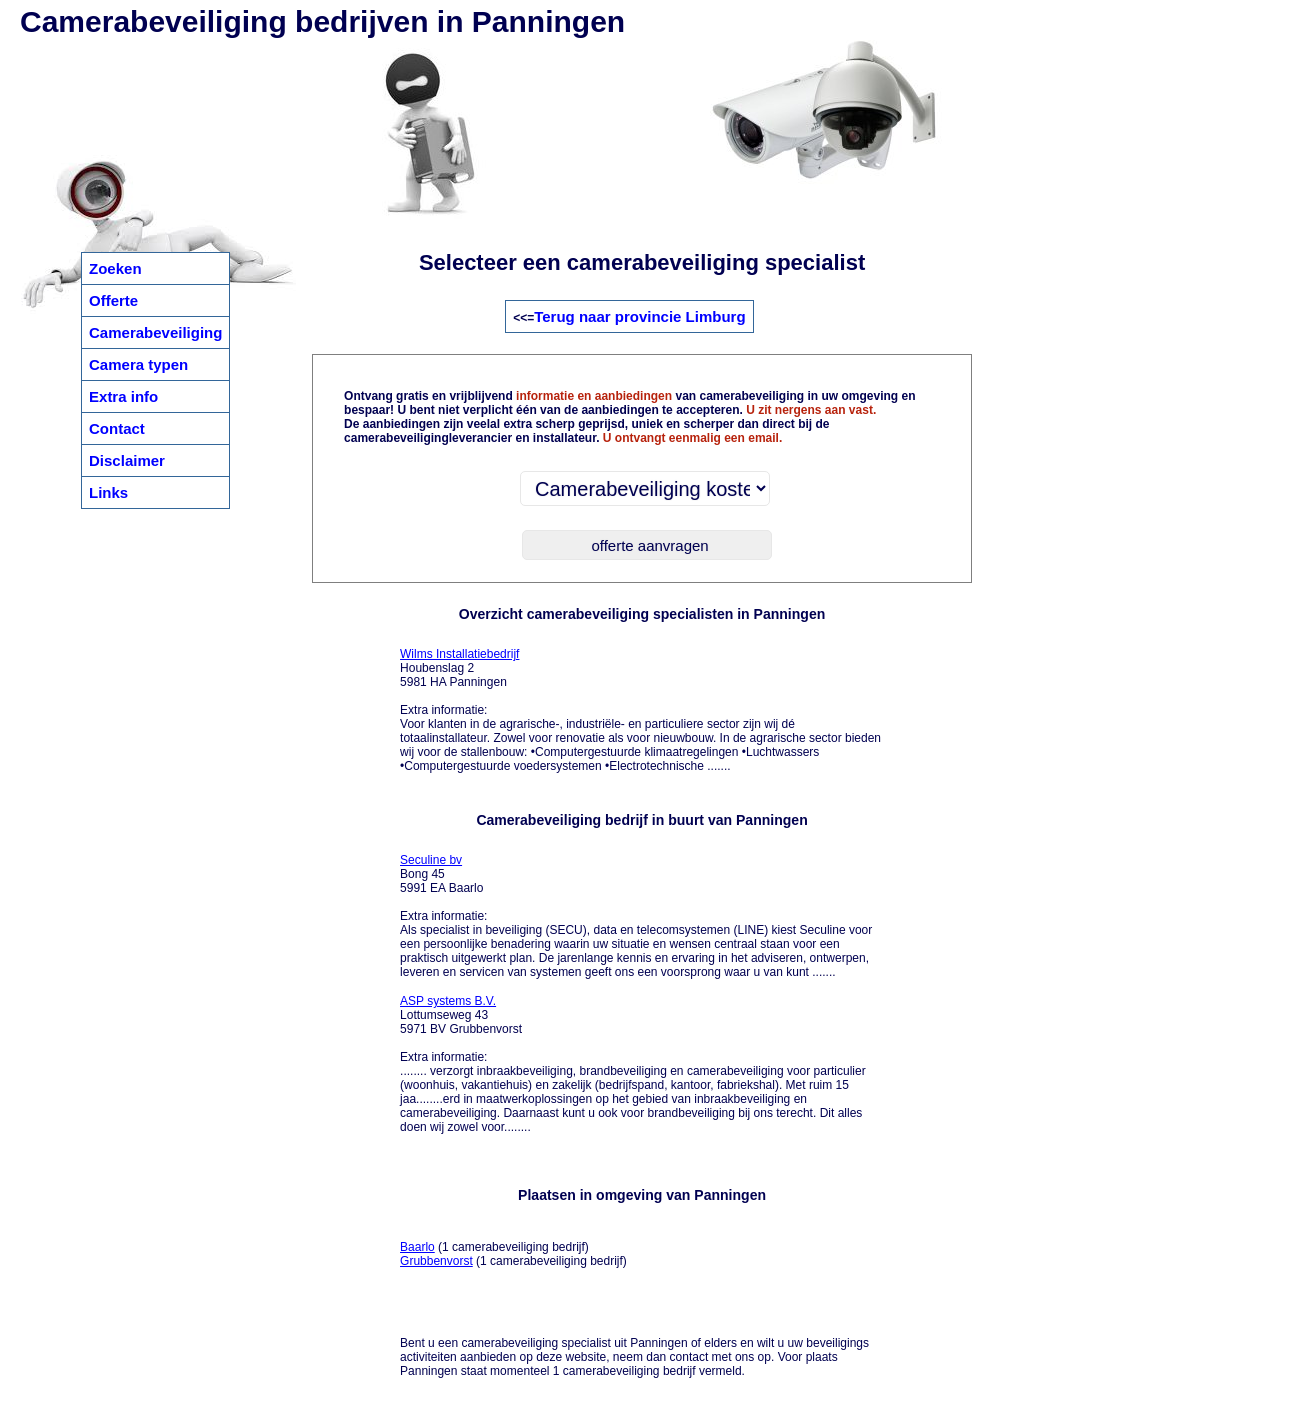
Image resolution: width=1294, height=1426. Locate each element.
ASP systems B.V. (448, 1001)
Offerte (113, 300)
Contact (117, 428)
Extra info (123, 396)
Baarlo (417, 1247)
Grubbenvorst (436, 1261)
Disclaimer (127, 460)
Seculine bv (431, 860)
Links (108, 492)
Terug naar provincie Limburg (639, 316)
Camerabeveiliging (155, 332)
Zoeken (115, 268)
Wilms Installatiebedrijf (459, 654)
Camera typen (138, 364)
